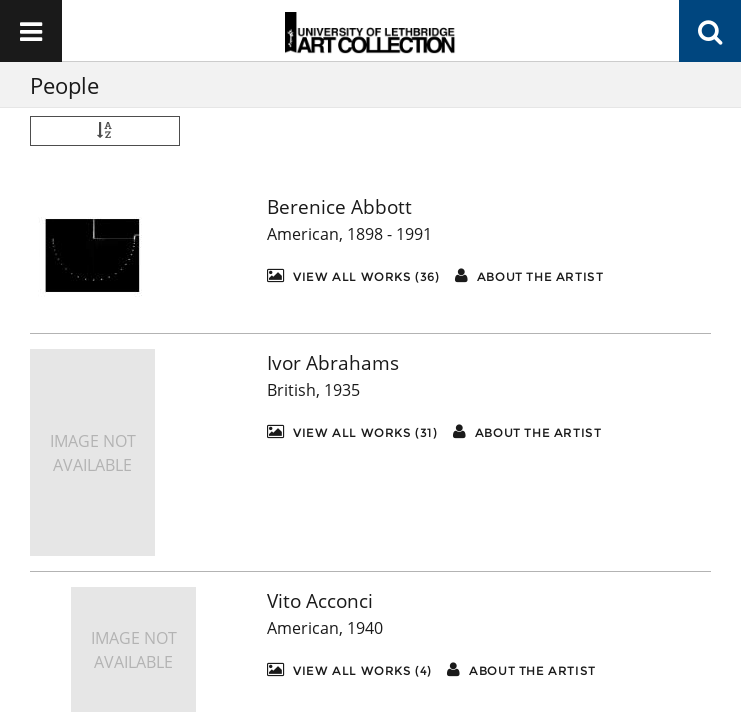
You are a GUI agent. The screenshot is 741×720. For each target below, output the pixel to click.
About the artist (529, 275)
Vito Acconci (320, 601)
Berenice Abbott (339, 207)
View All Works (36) (353, 275)
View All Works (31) (352, 431)
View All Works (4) (349, 669)
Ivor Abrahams (333, 363)
